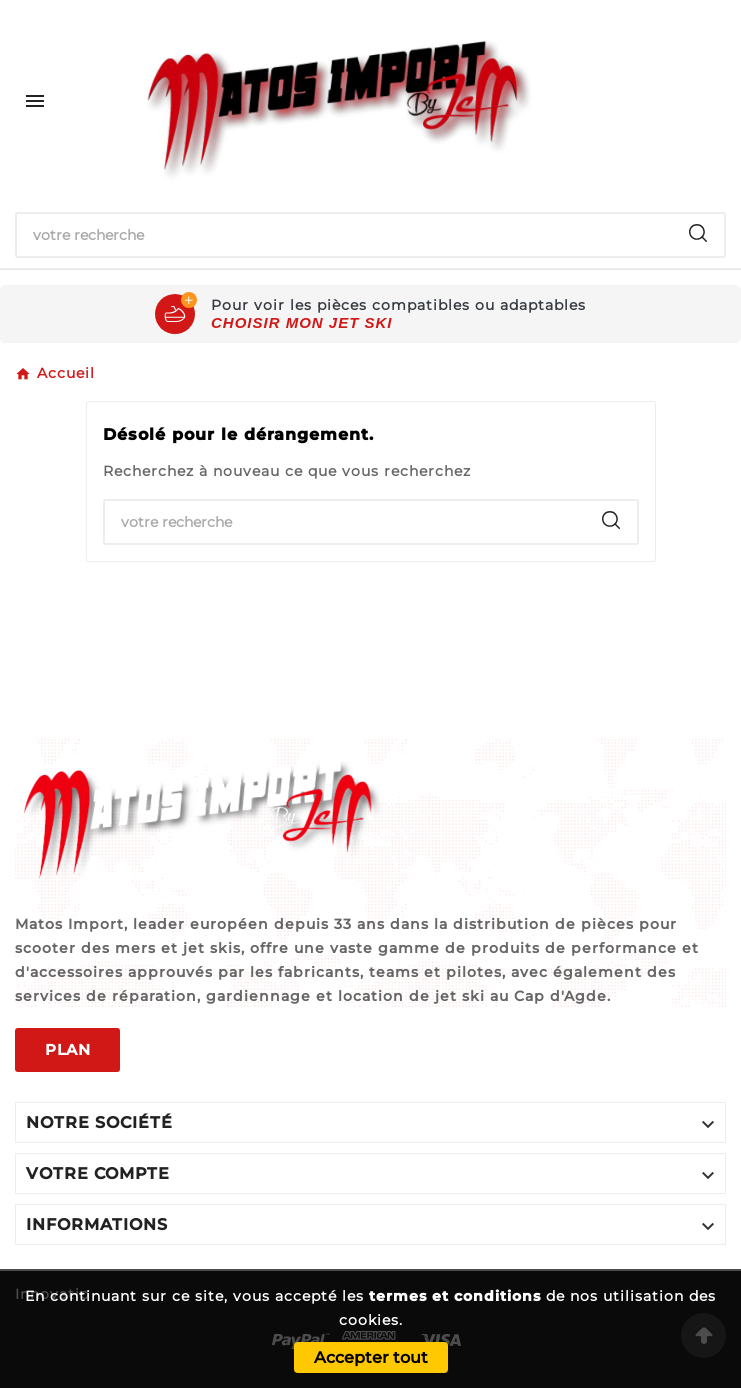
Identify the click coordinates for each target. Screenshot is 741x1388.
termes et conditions (455, 1296)
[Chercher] (344, 235)
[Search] (698, 233)
